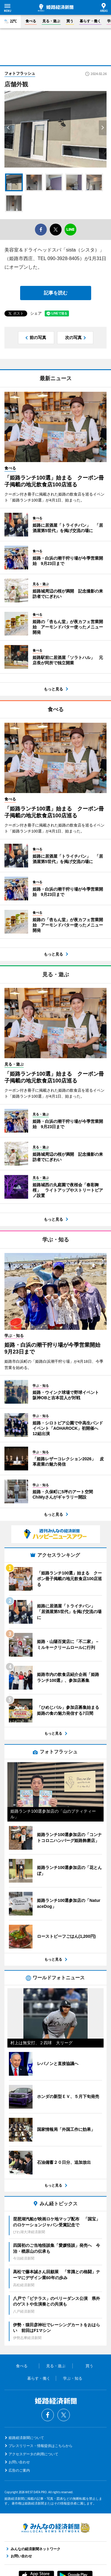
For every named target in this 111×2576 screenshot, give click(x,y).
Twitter (63, 2415)
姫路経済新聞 (55, 8)
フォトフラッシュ (19, 73)
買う (69, 21)
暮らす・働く (90, 21)
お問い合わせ (19, 2462)
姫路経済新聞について (26, 2438)
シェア (36, 313)
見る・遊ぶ (51, 21)
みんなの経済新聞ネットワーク (56, 2527)
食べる (30, 21)
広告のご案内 (19, 2470)
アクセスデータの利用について (33, 2454)
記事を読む (55, 292)
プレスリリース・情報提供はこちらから (41, 2446)
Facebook (47, 2415)
